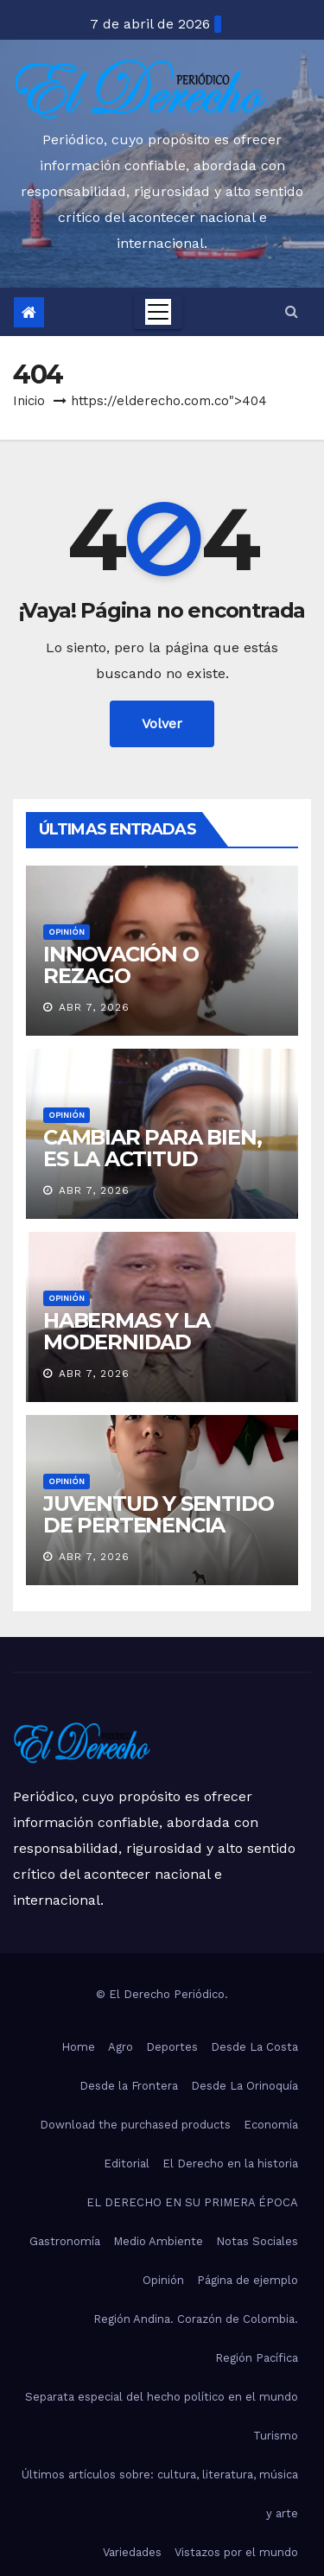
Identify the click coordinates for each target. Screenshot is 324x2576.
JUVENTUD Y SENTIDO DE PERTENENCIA (158, 1514)
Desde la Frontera (128, 2085)
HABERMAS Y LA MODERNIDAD (126, 1331)
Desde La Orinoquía (244, 2085)
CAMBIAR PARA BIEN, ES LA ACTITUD (152, 1148)
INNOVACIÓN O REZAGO (121, 965)
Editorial (126, 2163)
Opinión (66, 931)
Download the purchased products (135, 2124)
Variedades (132, 2552)
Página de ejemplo (247, 2280)
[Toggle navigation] (158, 312)
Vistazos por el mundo (236, 2552)
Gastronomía (64, 2241)
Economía (271, 2124)
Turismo (275, 2435)
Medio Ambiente (158, 2241)
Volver (162, 723)
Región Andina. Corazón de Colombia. (195, 2319)
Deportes (172, 2046)
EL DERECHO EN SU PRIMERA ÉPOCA (192, 2202)
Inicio (29, 401)
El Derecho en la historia (230, 2163)
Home (78, 2046)
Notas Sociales (257, 2241)
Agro (120, 2046)
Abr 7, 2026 (94, 1007)
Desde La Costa (254, 2046)
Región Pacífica (256, 2357)
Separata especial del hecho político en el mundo (161, 2396)
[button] (291, 311)
